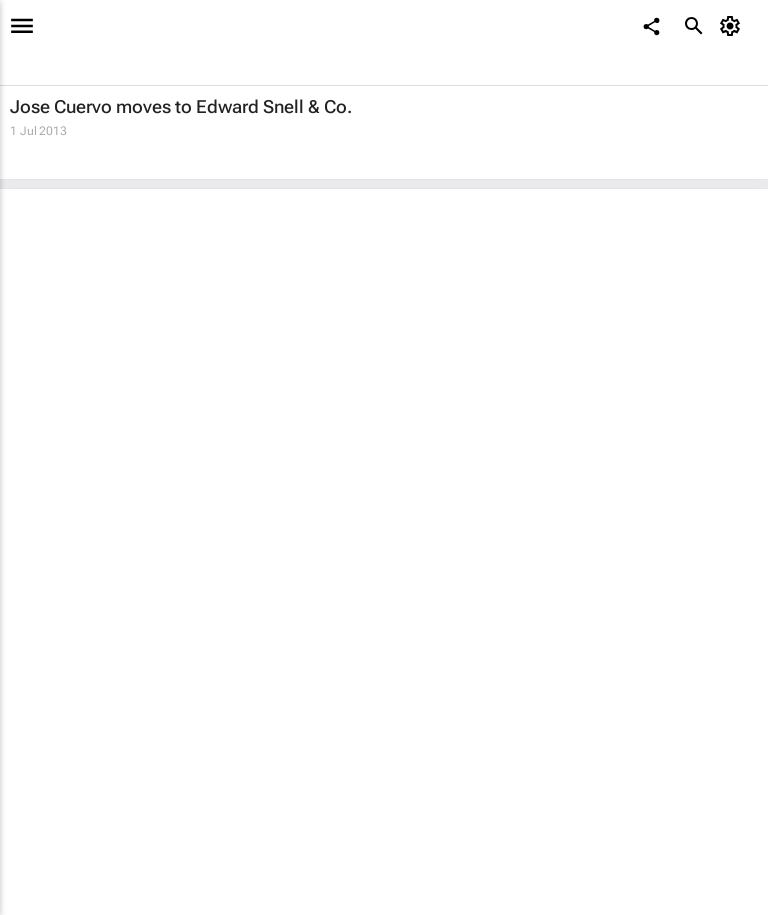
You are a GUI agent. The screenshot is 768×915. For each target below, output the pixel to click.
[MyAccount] (733, 26)
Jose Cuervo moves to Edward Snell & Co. (181, 106)
